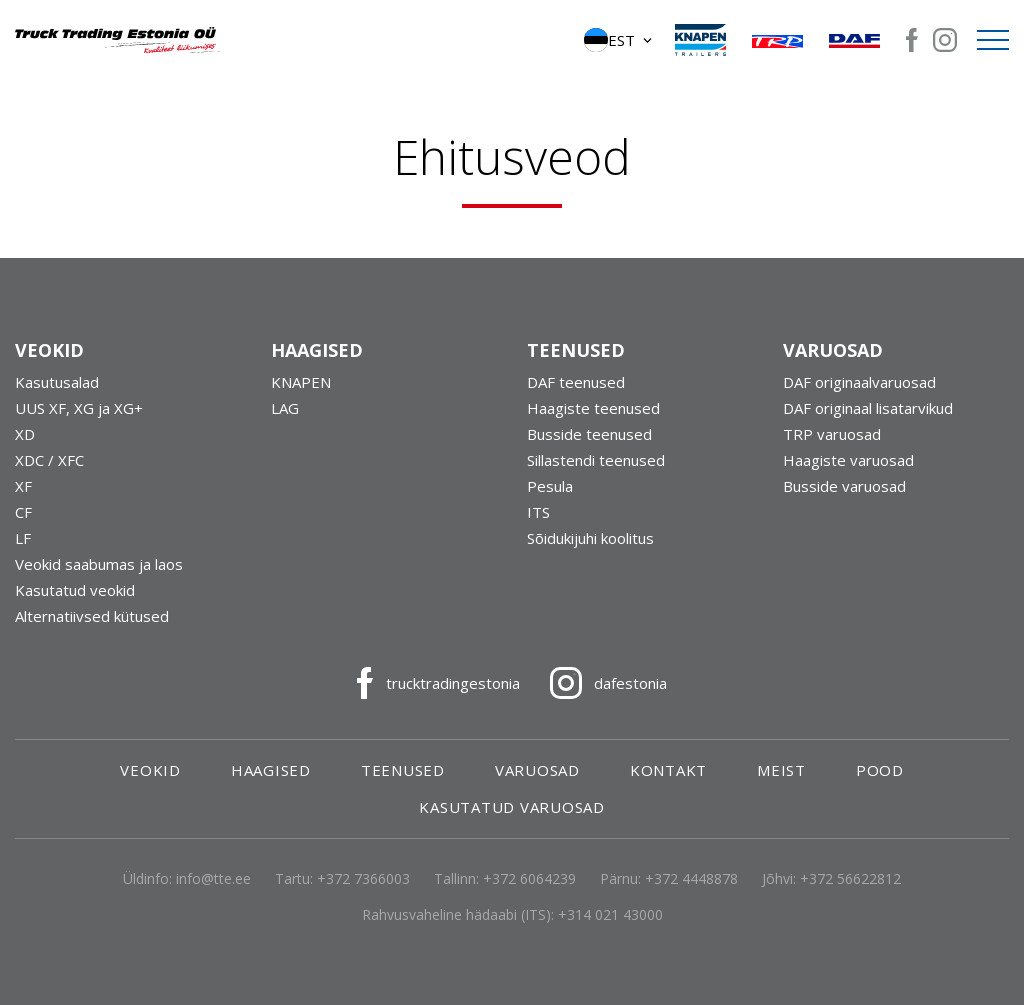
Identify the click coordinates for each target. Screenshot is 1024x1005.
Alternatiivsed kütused (92, 616)
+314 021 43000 (610, 914)
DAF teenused (576, 382)
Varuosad (537, 770)
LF (23, 538)
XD (25, 434)
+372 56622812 (850, 878)
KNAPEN (301, 382)
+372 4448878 (691, 878)
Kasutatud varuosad (512, 807)
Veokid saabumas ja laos (99, 564)
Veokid (150, 770)
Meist (781, 770)
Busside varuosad (844, 486)
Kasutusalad (57, 382)
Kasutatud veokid (75, 590)
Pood (880, 770)
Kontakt (668, 770)
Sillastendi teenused (596, 460)
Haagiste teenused (593, 408)
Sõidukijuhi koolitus (590, 538)
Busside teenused (589, 434)
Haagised (271, 770)
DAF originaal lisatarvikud (868, 408)
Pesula (550, 486)
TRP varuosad (832, 434)
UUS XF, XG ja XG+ (79, 408)
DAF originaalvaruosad (859, 382)
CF (23, 512)
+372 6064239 (529, 878)
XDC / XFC (49, 460)
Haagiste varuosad (848, 460)
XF (23, 486)
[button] (619, 40)
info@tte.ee (213, 878)
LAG (285, 408)
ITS (538, 512)
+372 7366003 (363, 878)
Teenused (403, 770)
